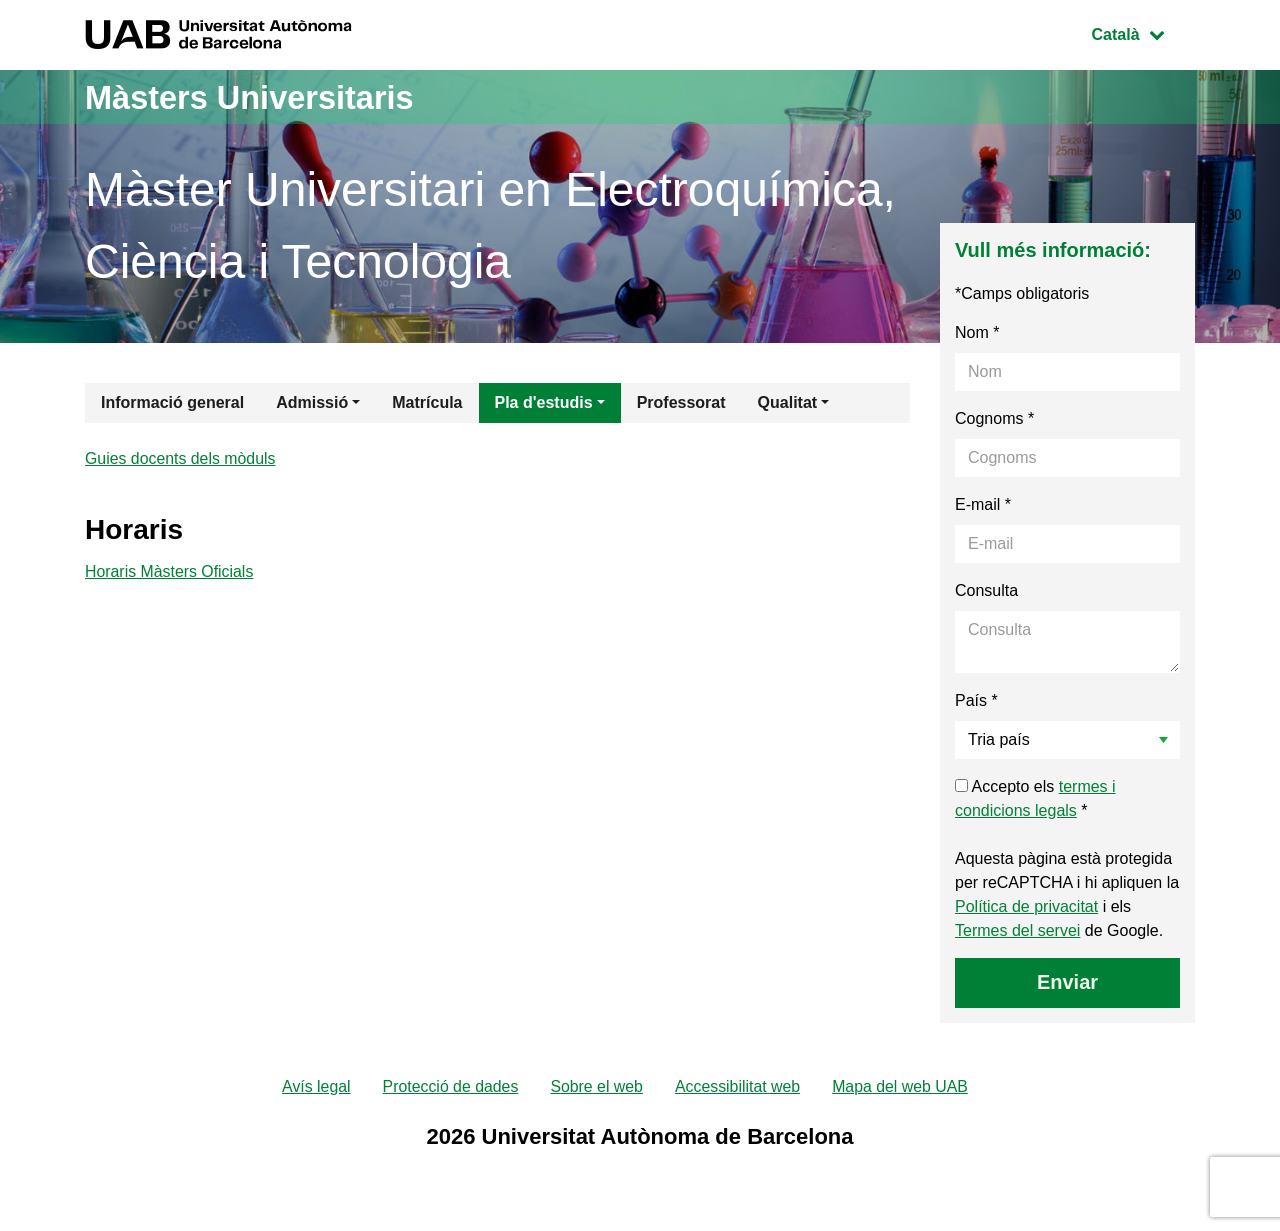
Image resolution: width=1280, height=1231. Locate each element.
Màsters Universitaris (267, 96)
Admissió (312, 402)
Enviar (1067, 982)
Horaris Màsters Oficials (170, 574)
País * (976, 700)
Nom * (977, 332)
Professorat (681, 402)
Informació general (172, 402)
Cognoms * (994, 418)
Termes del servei (1017, 930)
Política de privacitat (1026, 906)
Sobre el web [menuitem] (596, 1087)
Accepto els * (1035, 798)
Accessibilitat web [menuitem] (738, 1087)
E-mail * (983, 504)
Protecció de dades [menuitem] (449, 1087)
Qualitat (788, 402)
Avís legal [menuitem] (314, 1087)
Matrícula (427, 402)
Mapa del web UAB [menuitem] (901, 1087)
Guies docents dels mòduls (181, 459)
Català (1143, 32)
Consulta (986, 590)
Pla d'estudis (544, 402)
